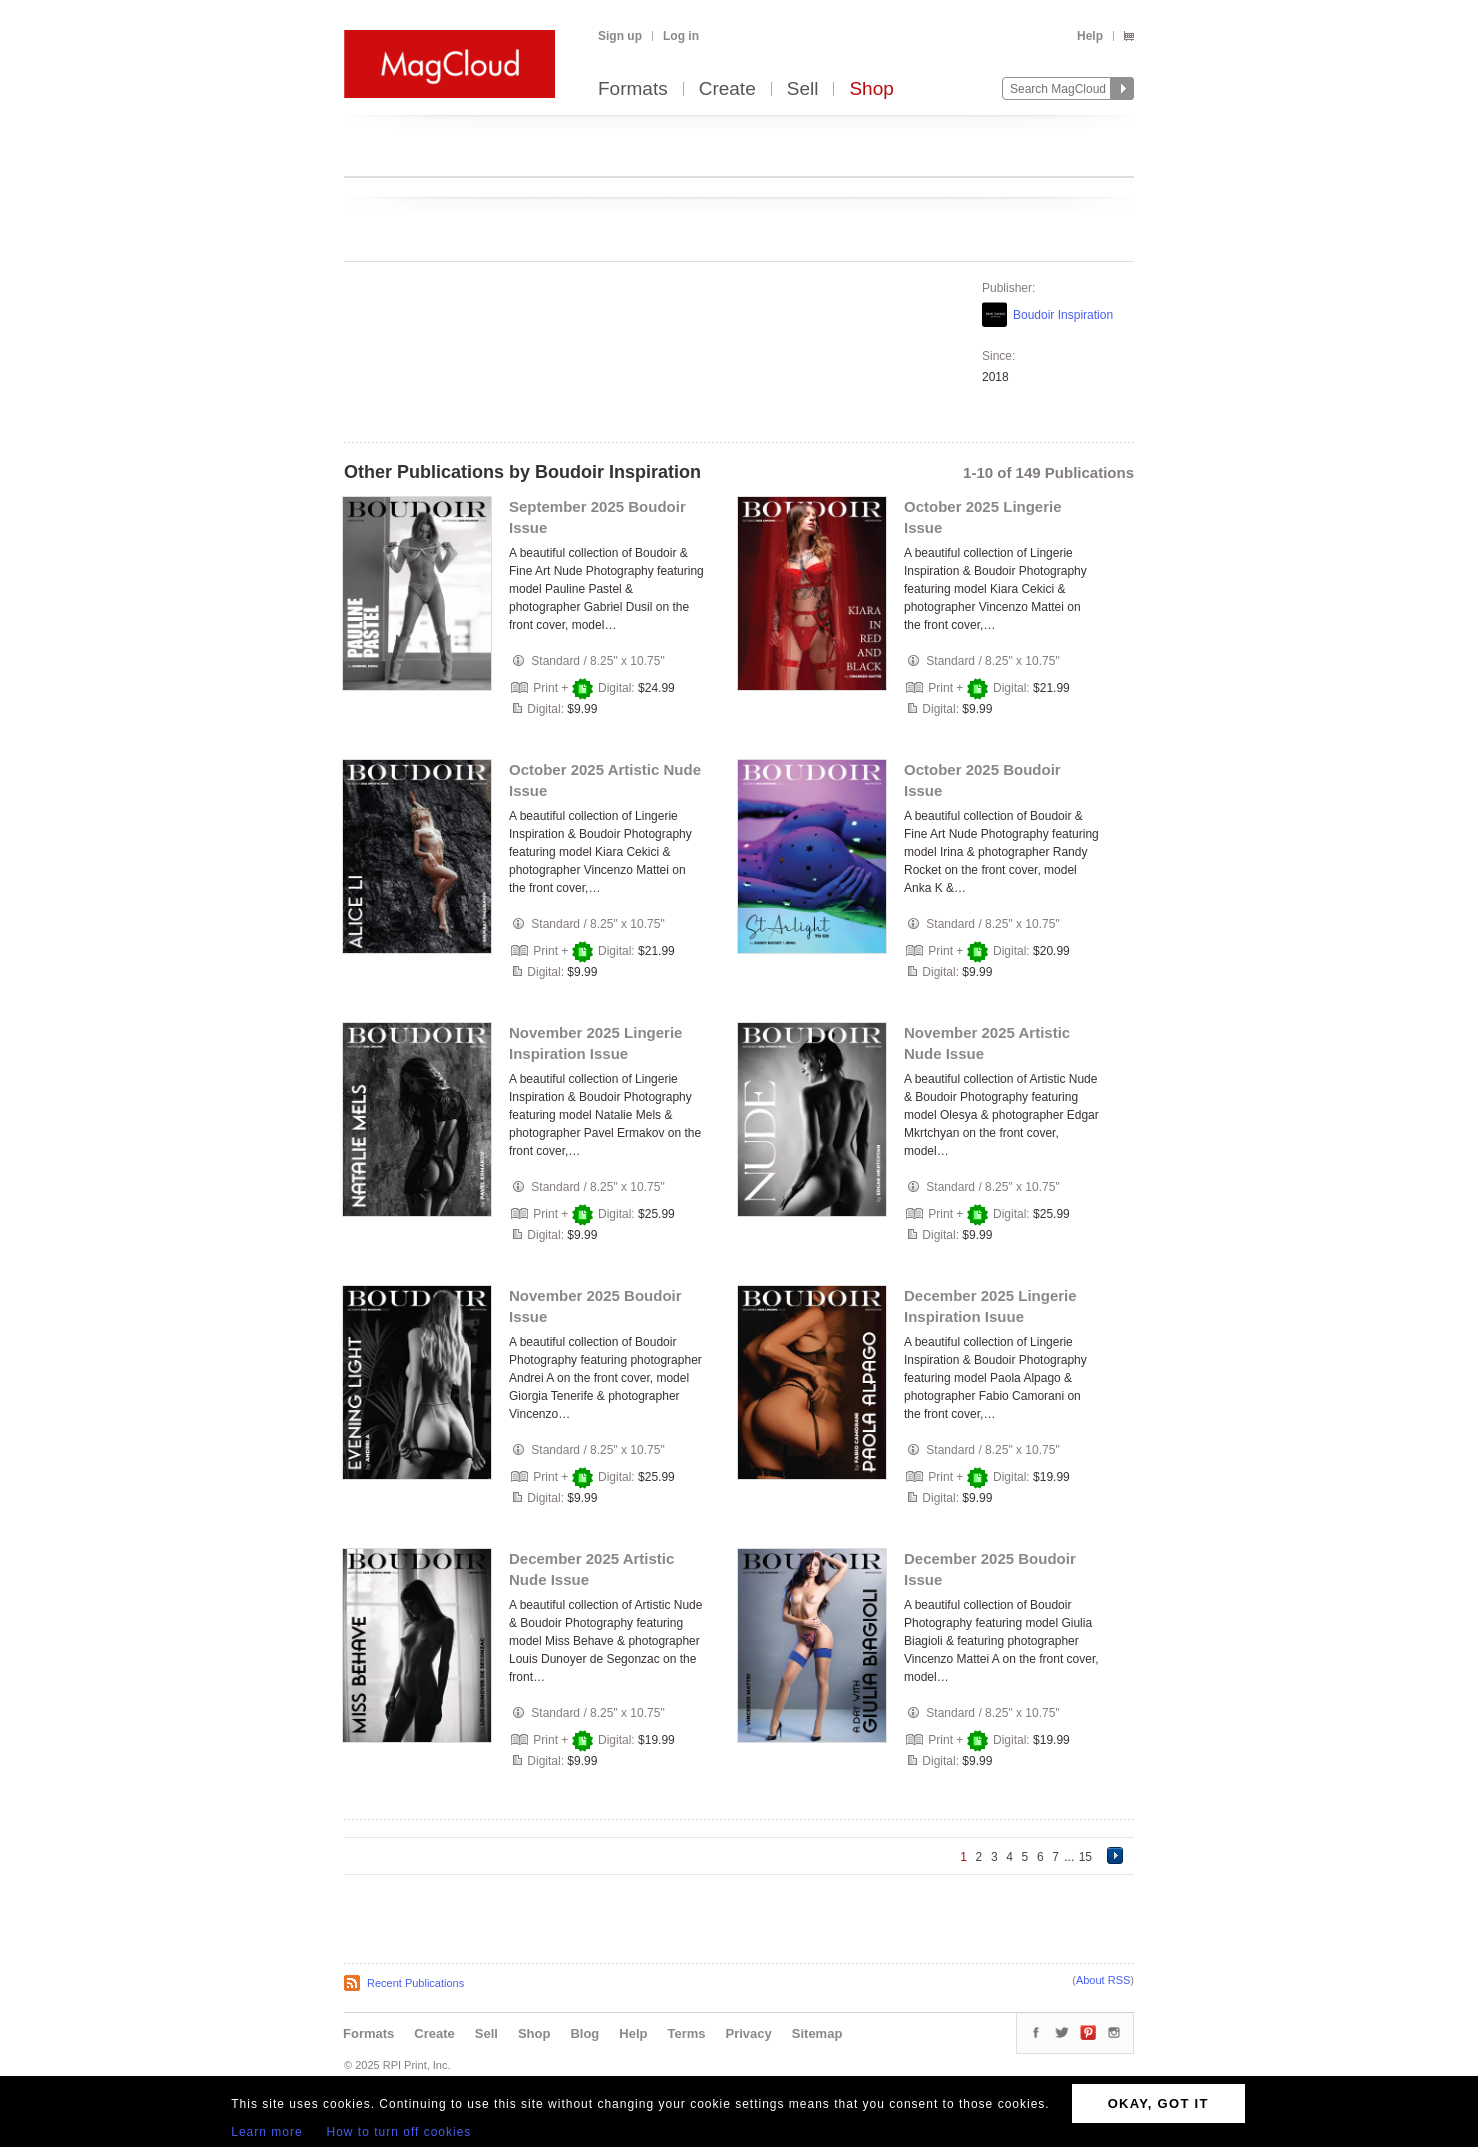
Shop (871, 89)
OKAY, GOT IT (1158, 2103)
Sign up (620, 36)
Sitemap (817, 2033)
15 (1085, 1857)
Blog (584, 2033)
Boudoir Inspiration (1063, 315)
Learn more (266, 2132)
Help (1090, 36)
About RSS (1103, 1980)
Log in (681, 36)
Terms (686, 2033)
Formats (633, 89)
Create (727, 89)
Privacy (749, 2033)
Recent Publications (415, 1983)
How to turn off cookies (399, 2132)
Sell (803, 89)
